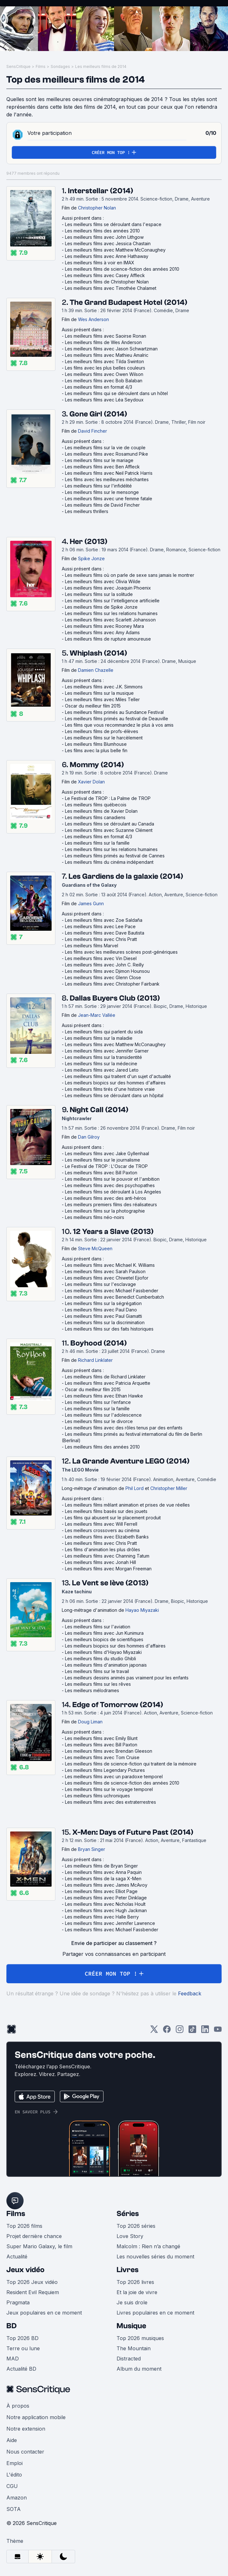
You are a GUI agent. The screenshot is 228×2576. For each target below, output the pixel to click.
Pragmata (18, 2302)
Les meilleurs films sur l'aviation (97, 1626)
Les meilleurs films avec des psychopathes (110, 1185)
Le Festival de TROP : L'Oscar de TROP (106, 1166)
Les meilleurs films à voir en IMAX (99, 262)
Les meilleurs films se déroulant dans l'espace (113, 224)
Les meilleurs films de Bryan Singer (101, 1865)
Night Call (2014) (99, 1109)
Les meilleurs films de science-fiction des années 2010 (122, 269)
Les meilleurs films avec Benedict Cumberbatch (114, 1297)
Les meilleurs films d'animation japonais (106, 1665)
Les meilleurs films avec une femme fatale (108, 498)
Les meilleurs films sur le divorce (99, 1421)
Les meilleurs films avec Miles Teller (102, 699)
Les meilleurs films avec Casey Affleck (105, 275)
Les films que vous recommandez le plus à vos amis (119, 725)
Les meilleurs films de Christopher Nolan (107, 281)
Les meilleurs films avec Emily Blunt (101, 1738)
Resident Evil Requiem (32, 2292)
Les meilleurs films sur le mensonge (102, 492)
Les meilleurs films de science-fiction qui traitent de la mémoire (130, 1763)
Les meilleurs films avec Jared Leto (102, 1070)
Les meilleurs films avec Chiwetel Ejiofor (106, 1278)
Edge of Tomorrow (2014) (117, 1704)
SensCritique (18, 66)
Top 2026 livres (135, 2282)
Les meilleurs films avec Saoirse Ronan (105, 336)
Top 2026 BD (22, 2338)
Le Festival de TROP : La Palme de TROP (108, 798)
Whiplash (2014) (98, 653)
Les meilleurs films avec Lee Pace (100, 926)
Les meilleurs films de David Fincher (102, 505)
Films (41, 66)
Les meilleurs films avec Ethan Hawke (104, 1395)
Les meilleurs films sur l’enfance (98, 1402)
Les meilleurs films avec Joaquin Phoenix (108, 588)
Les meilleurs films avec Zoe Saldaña (103, 920)
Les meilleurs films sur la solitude (99, 594)
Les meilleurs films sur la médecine (101, 1063)
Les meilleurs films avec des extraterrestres (110, 1802)
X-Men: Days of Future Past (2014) (132, 1832)
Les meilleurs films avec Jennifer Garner (107, 1050)
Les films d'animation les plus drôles (102, 1549)
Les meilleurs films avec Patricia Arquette (107, 1383)
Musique (131, 2326)
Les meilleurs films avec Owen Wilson (104, 374)
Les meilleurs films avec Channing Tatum (107, 1556)
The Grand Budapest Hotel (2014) (128, 302)
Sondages (60, 66)
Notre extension (25, 2429)
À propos (17, 2406)
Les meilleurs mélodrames (92, 1690)
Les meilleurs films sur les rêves (98, 1684)
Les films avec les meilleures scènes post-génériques (121, 952)
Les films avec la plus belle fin (96, 750)
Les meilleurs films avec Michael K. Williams (110, 1265)
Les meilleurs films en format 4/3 (98, 387)
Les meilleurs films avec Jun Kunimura (104, 1633)
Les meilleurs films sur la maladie (98, 1038)
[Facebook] (167, 2031)
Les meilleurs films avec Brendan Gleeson (108, 1751)
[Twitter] (154, 2031)
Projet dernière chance (34, 2236)
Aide (11, 2440)
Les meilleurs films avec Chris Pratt (101, 939)
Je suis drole (132, 2302)
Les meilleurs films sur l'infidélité (98, 485)
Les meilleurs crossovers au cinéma (102, 1530)
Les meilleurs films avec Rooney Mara (104, 626)
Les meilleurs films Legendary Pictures (105, 1770)
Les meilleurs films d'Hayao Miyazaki (103, 1652)
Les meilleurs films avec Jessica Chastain (108, 243)
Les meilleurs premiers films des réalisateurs (111, 1204)
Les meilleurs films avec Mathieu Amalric (106, 355)
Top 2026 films (24, 2226)
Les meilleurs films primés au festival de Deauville (116, 718)
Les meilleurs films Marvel (91, 945)
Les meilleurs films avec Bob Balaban (103, 380)
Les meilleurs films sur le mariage (99, 460)
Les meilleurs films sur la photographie (105, 1211)
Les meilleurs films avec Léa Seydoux (104, 399)
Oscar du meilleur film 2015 (93, 705)
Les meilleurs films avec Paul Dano (101, 1309)
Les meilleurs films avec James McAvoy (106, 1885)
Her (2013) (88, 541)
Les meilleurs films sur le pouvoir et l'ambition (112, 1179)
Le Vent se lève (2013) (110, 1583)
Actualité (16, 2256)
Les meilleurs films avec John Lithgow (104, 237)
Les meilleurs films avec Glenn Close (103, 977)
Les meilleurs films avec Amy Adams (102, 632)
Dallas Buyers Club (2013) (115, 998)
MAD (12, 2358)
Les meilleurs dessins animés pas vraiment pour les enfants (127, 1677)
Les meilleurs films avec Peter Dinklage (106, 1897)
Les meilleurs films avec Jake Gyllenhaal (107, 1153)
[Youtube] (218, 2031)
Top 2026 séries (136, 2226)
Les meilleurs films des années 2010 (102, 230)
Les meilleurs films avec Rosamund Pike (106, 454)
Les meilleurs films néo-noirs (94, 1217)
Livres (128, 2269)
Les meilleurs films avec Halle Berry (102, 1916)
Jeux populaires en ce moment (44, 2312)
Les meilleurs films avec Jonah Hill (100, 1562)
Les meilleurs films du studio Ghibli (100, 1658)
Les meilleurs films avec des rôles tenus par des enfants (123, 1427)
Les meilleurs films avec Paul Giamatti (103, 1316)
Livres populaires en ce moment (155, 2312)
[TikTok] (192, 2031)
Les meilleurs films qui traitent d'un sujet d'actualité (118, 1076)
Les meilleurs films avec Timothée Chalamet (110, 288)
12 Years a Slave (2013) (113, 1231)
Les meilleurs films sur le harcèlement (104, 737)
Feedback (189, 1993)
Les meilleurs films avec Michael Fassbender (111, 1290)
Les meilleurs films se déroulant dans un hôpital (114, 1095)
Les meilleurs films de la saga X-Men (103, 1878)
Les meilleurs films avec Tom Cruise (102, 1757)
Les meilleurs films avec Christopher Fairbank (112, 984)
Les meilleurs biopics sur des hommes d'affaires (115, 1082)
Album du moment (139, 2369)
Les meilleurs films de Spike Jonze (101, 607)
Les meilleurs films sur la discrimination (105, 1322)
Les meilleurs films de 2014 (100, 66)
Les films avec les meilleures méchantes (107, 479)
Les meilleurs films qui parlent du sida (104, 1031)
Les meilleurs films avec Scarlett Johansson (110, 619)
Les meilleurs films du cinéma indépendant (109, 862)
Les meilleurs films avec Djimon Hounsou (107, 971)
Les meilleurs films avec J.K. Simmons (104, 686)
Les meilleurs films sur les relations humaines (111, 613)
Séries (128, 2213)
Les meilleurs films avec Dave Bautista (104, 933)
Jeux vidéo (25, 2269)
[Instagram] (179, 2031)
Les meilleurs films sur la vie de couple (105, 447)
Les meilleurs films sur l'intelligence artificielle (112, 600)
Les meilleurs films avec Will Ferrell (101, 1524)
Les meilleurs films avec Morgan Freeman (108, 1568)
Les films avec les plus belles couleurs (105, 368)
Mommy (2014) (97, 764)
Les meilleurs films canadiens (95, 817)
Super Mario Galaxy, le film (39, 2246)
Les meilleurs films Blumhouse (96, 744)
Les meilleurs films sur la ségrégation (103, 1303)
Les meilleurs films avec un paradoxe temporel (114, 1776)
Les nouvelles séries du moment (155, 2256)
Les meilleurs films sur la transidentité (103, 1057)
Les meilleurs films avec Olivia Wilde (102, 581)
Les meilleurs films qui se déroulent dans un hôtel (116, 393)
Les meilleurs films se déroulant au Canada (109, 823)
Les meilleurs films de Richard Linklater (105, 1376)
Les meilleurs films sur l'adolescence (103, 1415)
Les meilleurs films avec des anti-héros (105, 1198)
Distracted (129, 2358)
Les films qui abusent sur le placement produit (113, 1517)
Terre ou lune (23, 2348)
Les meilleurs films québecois (95, 804)
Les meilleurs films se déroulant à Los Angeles (113, 1191)
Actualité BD (21, 2369)
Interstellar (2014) (100, 191)
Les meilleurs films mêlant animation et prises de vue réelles (127, 1505)
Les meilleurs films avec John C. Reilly (104, 964)
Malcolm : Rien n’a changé (148, 2246)
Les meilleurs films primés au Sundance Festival (114, 712)
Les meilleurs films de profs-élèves (101, 731)
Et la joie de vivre (137, 2292)
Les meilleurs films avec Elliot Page (101, 1891)
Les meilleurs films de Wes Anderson (103, 342)
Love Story (130, 2236)
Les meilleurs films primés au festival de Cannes (115, 855)
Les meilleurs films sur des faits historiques (109, 1329)
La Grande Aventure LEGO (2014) (130, 1461)
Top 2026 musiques (140, 2338)
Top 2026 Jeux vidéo (32, 2282)
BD (11, 2326)
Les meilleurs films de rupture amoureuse (108, 639)
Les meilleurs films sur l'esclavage (100, 1284)
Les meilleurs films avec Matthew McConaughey (115, 250)
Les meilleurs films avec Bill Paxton (101, 1172)
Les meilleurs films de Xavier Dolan (101, 811)
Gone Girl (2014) (98, 414)
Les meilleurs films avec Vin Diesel (101, 958)
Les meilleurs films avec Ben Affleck (102, 466)
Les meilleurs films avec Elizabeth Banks (107, 1536)
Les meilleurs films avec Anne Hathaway (106, 256)
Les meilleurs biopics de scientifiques (104, 1639)
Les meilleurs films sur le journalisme (102, 1160)
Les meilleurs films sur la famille (97, 843)
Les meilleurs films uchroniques (97, 1795)
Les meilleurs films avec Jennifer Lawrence (110, 1923)
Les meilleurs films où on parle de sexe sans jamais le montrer (129, 575)
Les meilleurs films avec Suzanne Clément (109, 830)
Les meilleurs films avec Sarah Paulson (105, 1271)
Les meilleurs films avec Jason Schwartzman (111, 348)
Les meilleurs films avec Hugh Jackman (106, 1910)
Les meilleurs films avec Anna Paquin (103, 1872)
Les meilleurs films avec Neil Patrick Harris (109, 473)
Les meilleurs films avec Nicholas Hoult (105, 1904)
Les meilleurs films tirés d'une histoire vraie (110, 1089)
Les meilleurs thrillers (86, 511)
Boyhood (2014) (98, 1343)
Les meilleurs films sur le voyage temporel (109, 1789)
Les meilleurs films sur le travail (97, 1671)
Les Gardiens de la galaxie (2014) (125, 876)
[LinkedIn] (205, 2031)
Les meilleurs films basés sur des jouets (106, 1511)
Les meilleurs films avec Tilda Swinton (104, 361)
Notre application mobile (36, 2417)
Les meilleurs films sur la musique (99, 693)
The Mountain (134, 2348)
